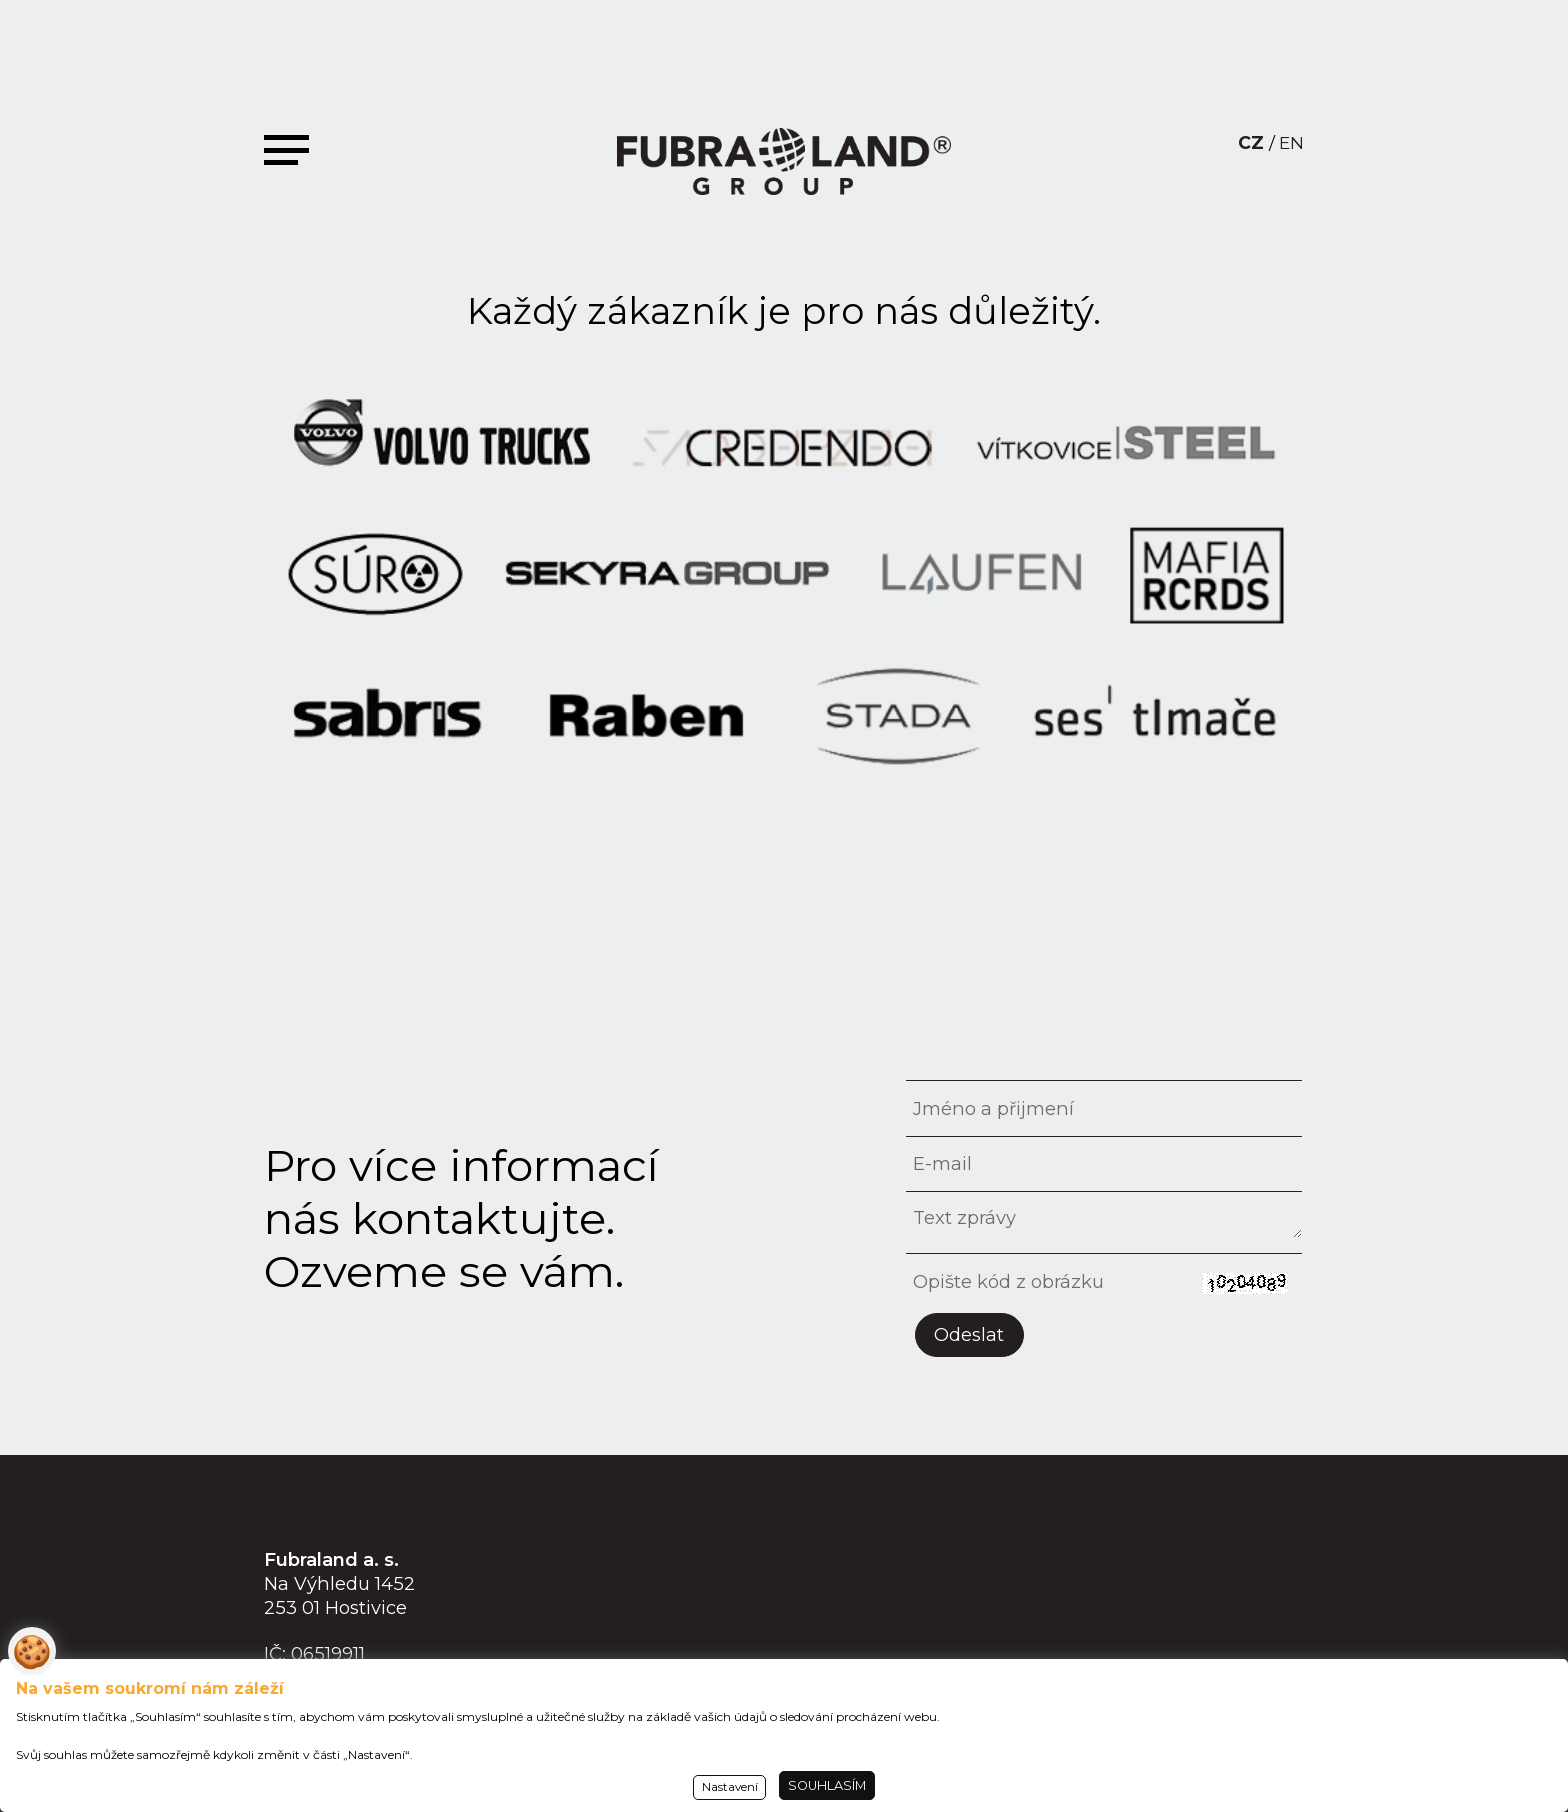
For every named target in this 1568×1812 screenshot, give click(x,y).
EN (1291, 142)
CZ (1251, 142)
